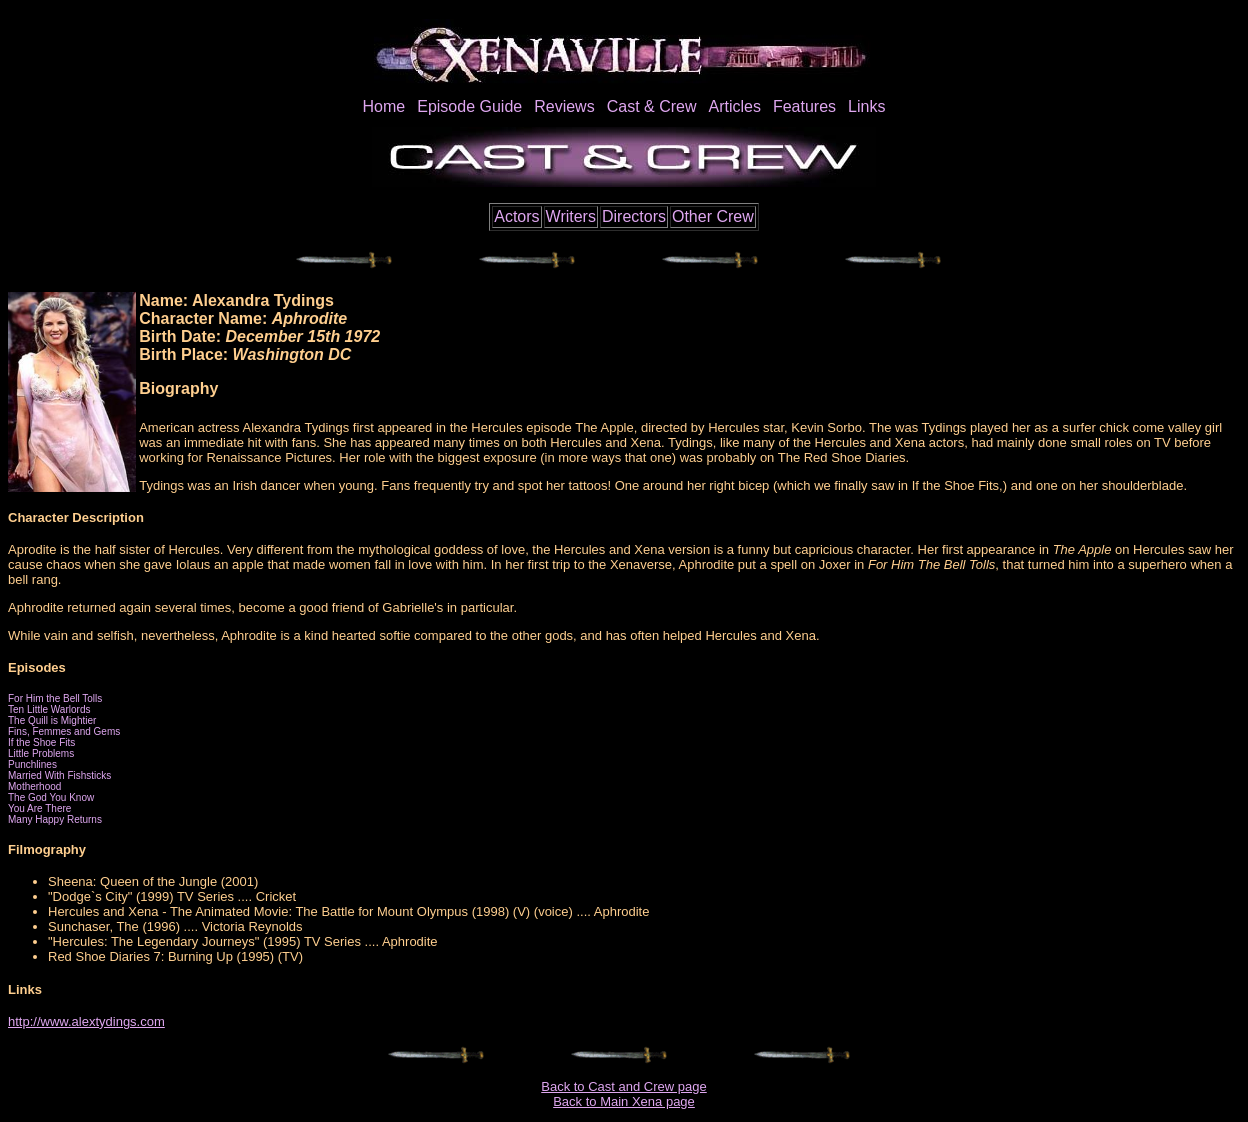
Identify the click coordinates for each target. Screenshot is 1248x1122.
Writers (571, 216)
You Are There (39, 808)
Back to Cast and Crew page (623, 1086)
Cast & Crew (652, 106)
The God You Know (51, 797)
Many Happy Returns (55, 819)
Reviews (564, 106)
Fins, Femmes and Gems (64, 731)
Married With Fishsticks (59, 775)
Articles (734, 106)
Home (384, 106)
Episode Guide (469, 106)
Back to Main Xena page (624, 1101)
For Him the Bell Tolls (55, 698)
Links (866, 106)
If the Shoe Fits (41, 742)
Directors (634, 216)
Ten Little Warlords (49, 709)
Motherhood (34, 786)
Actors (516, 216)
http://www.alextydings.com (86, 1021)
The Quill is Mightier (52, 720)
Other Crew (713, 216)
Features (804, 106)
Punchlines (32, 764)
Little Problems (41, 753)
